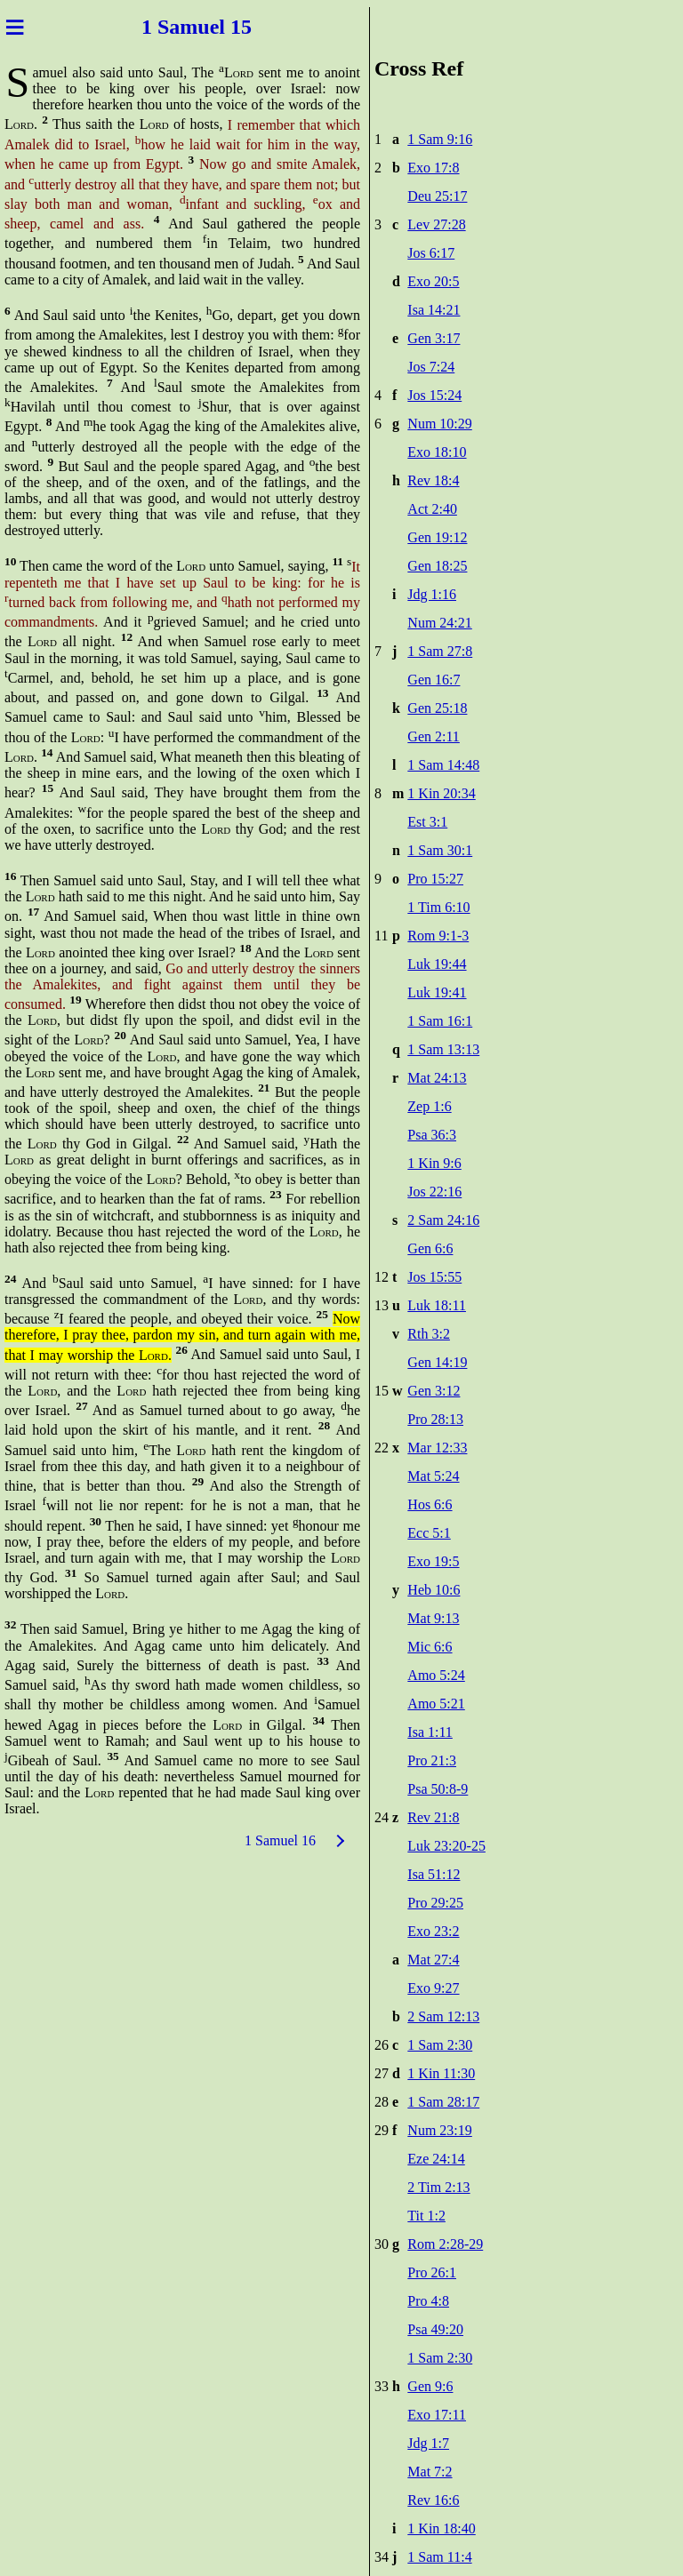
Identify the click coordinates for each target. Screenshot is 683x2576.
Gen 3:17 (433, 338)
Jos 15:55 (434, 1276)
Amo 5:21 (435, 1703)
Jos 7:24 (430, 366)
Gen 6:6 (430, 1248)
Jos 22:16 (434, 1191)
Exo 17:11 (436, 2414)
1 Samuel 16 (280, 1840)
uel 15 (224, 26)
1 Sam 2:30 (439, 2044)
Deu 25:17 (437, 196)
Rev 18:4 (433, 480)
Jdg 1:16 (431, 594)
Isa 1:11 (430, 1732)
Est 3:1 (427, 821)
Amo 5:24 (435, 1675)
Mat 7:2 (429, 2471)
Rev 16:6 (433, 2500)
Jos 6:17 (430, 252)
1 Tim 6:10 (438, 907)
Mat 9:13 (433, 1618)
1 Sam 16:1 (439, 1020)
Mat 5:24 (433, 1476)
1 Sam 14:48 (443, 764)
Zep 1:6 (429, 1106)
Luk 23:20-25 (446, 1845)
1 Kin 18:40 (441, 2528)
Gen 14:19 (437, 1362)
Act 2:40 (432, 508)
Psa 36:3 (431, 1134)
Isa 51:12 (433, 1874)
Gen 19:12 (437, 537)
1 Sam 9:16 (439, 139)
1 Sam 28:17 (443, 2101)
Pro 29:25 (435, 1902)
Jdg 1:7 (428, 2443)
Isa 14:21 (433, 309)
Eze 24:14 (435, 2158)
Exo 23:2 (433, 1931)
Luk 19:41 (436, 992)
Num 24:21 (439, 622)
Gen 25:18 (437, 708)
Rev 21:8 (433, 1817)
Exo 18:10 (436, 452)
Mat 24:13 (436, 1077)
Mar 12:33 (437, 1447)
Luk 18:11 (436, 1305)
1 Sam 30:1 (439, 850)
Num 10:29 (439, 423)
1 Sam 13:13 (443, 1049)
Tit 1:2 (426, 2215)
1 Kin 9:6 (434, 1163)
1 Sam (169, 26)
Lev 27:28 (436, 224)
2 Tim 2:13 (438, 2187)
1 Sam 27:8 (439, 651)
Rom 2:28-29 (445, 2244)
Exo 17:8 (433, 167)
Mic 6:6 (429, 1646)
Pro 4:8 (428, 2300)
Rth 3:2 (428, 1333)
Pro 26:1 (431, 2272)
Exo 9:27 (433, 1988)
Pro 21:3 (431, 1760)
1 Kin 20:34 (441, 793)
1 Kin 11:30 (441, 2073)
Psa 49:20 (435, 2329)
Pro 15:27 (435, 878)
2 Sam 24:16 (443, 1220)
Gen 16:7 (433, 679)
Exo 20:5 (433, 281)
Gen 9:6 (430, 2386)
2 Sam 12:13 (443, 2016)
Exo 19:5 (433, 1561)
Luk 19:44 (436, 964)
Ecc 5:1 (428, 1532)
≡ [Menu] (14, 26)
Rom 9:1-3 (438, 935)
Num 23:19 (439, 2130)
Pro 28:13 (435, 1419)
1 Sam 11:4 (439, 2556)
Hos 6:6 (429, 1504)
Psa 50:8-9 (437, 1788)
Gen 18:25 (437, 565)
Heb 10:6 (433, 1589)
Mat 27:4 (433, 1959)
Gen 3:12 (433, 1390)
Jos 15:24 (434, 395)
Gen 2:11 (433, 736)
